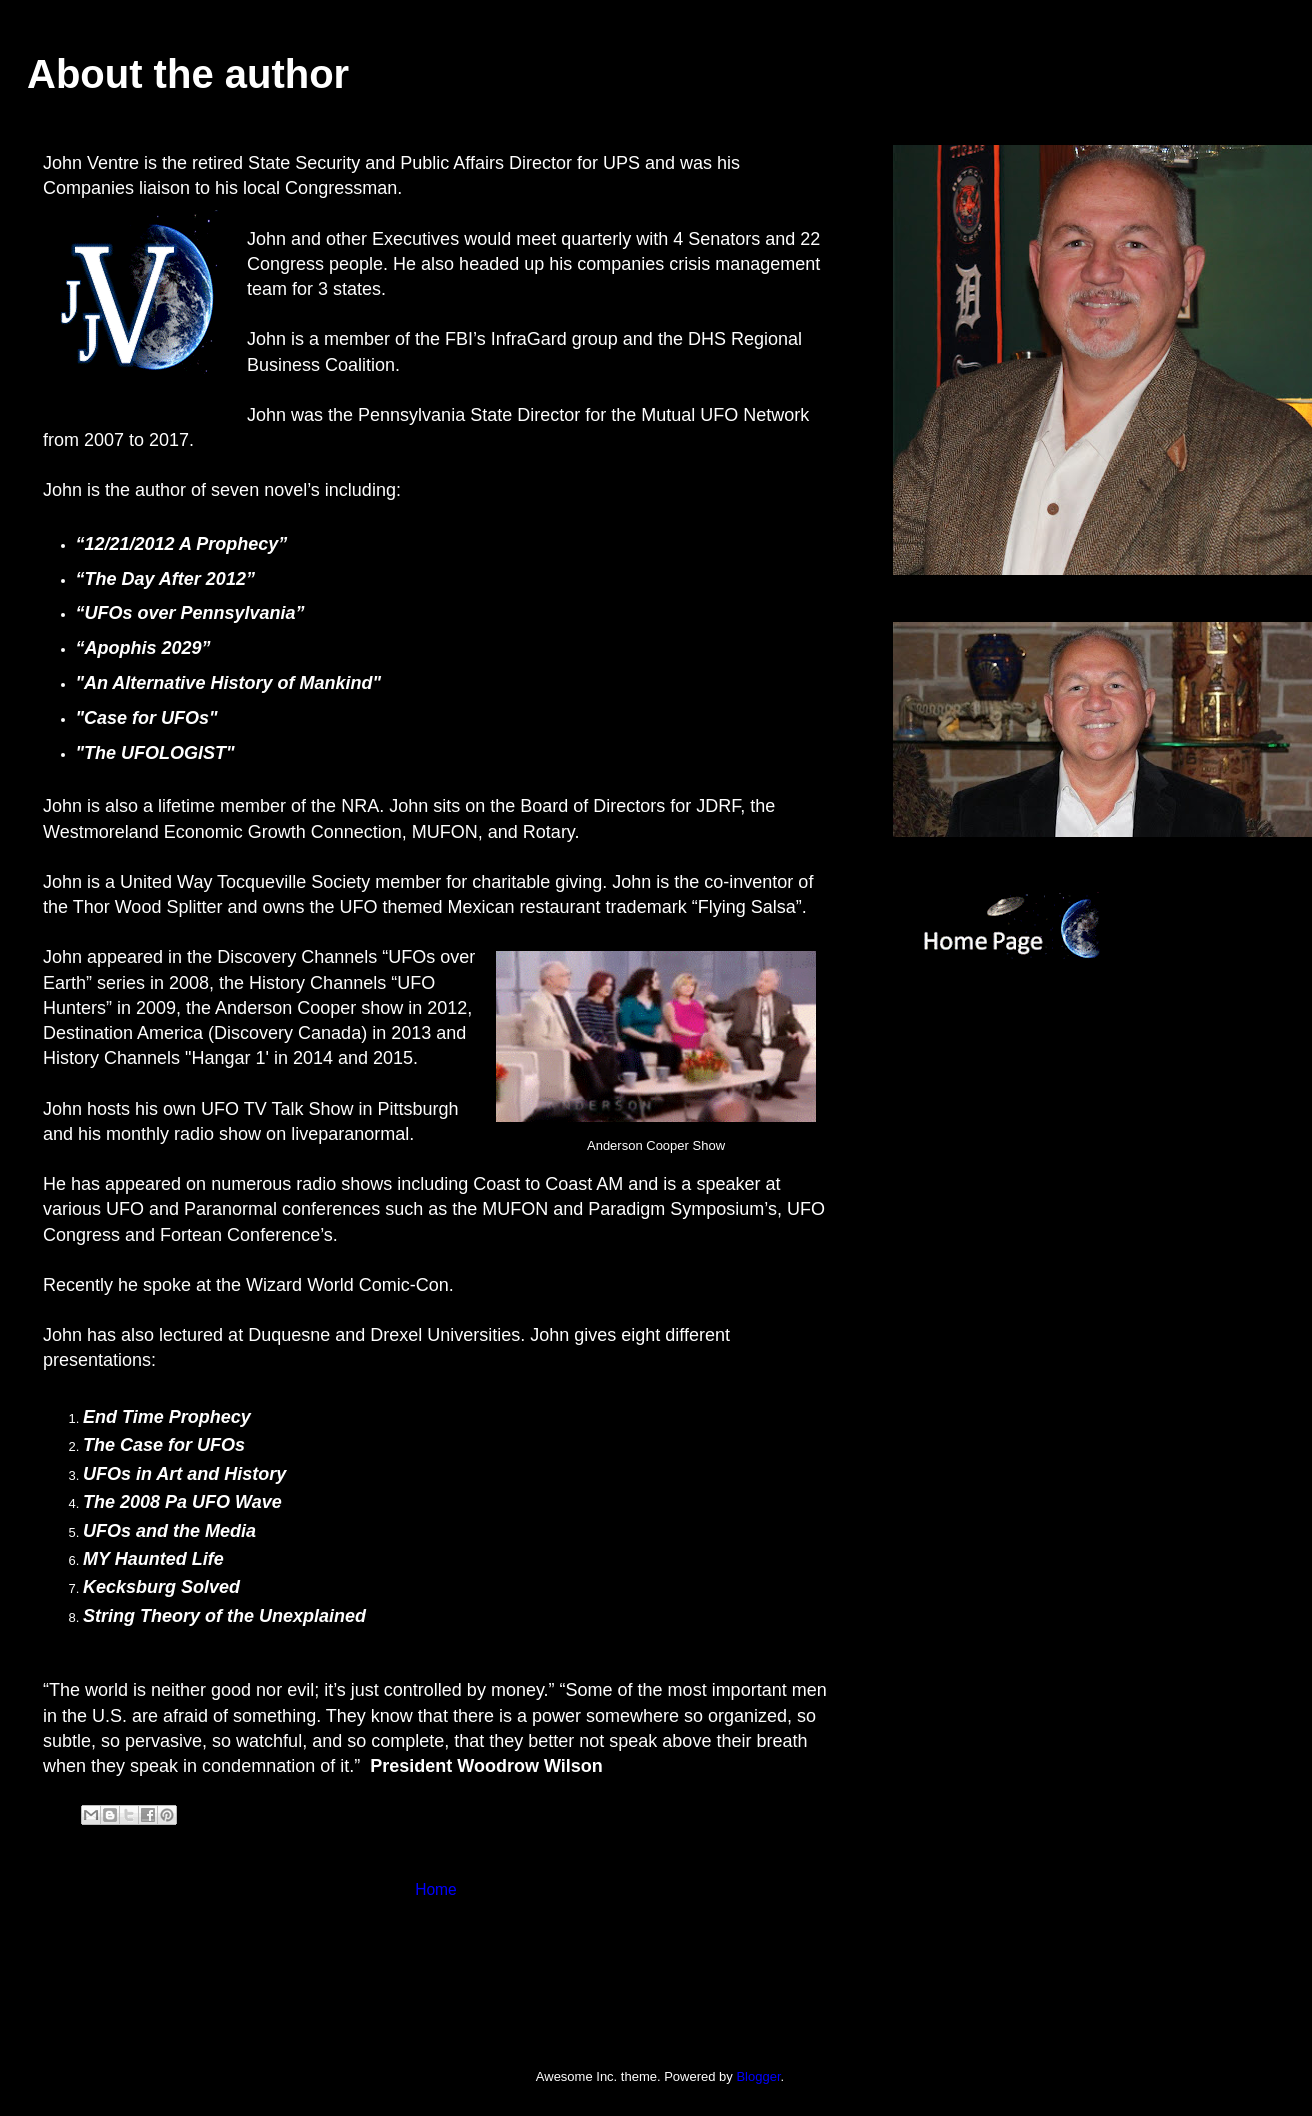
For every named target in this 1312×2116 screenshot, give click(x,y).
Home (436, 1889)
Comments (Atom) (475, 1953)
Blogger (758, 2076)
